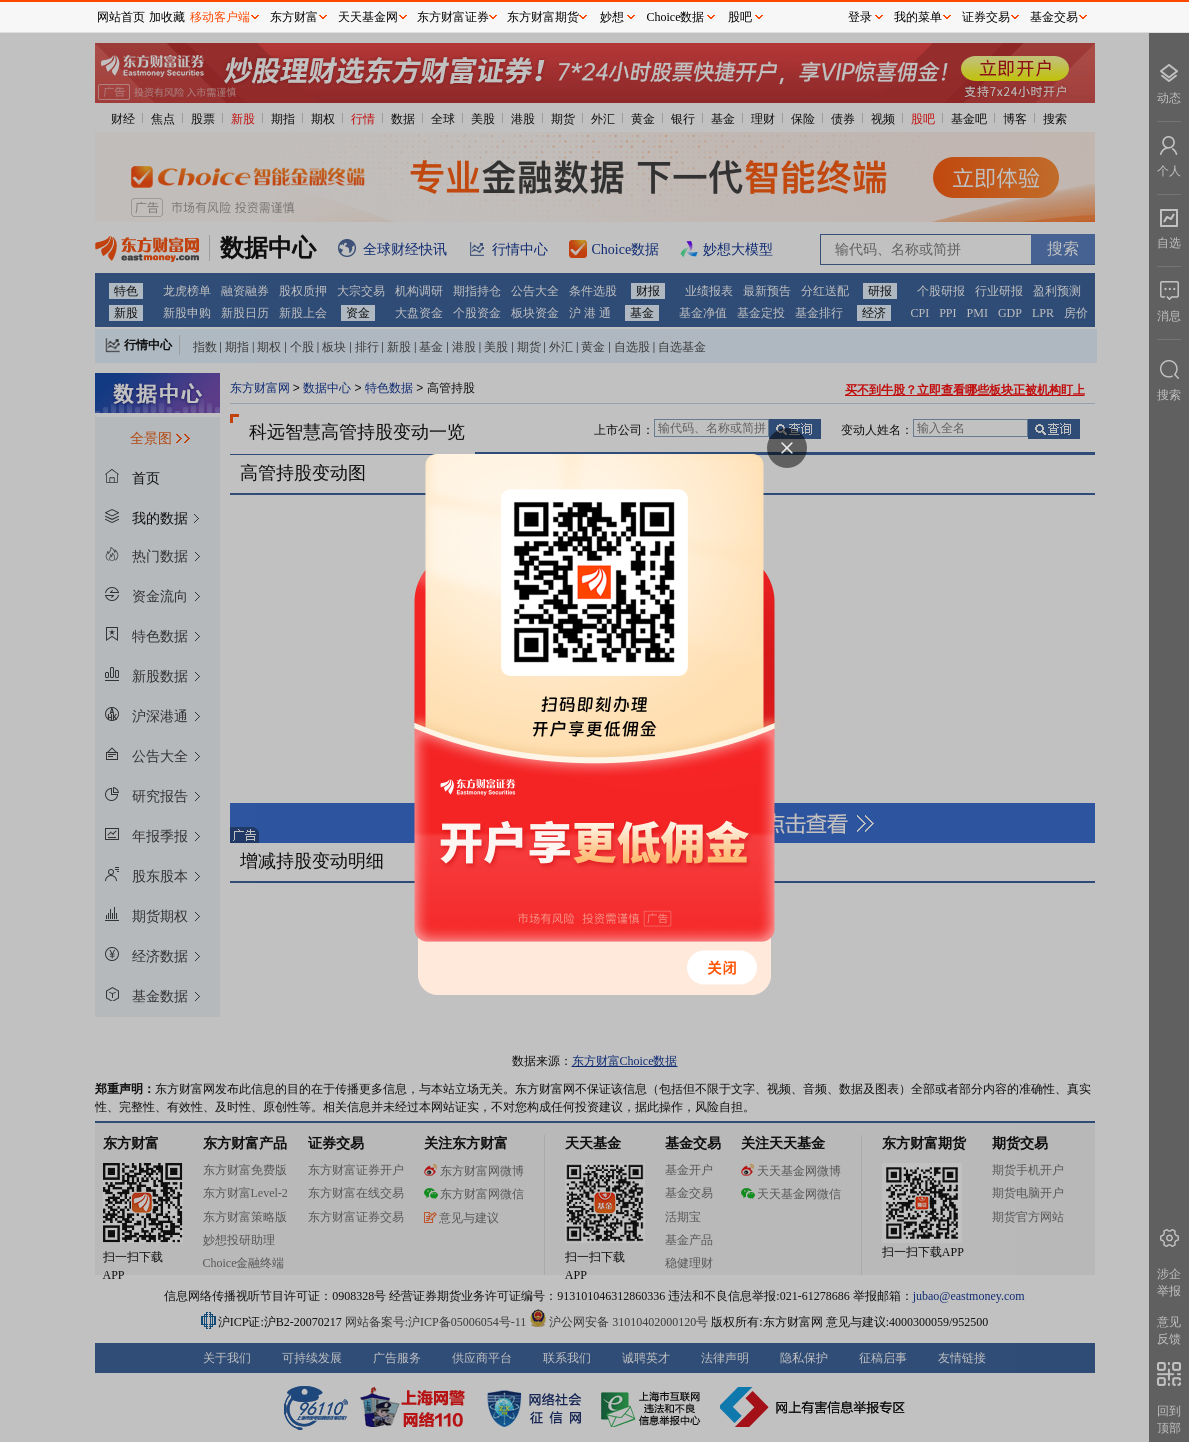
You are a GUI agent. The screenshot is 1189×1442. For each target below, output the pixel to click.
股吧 (740, 17)
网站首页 (121, 17)
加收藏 (167, 17)
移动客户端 (220, 17)
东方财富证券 (453, 17)
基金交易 (1054, 17)
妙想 (612, 17)
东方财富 (294, 17)
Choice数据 (676, 17)
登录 (860, 17)
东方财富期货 (543, 17)
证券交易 (986, 17)
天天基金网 (368, 17)
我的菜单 (918, 17)
